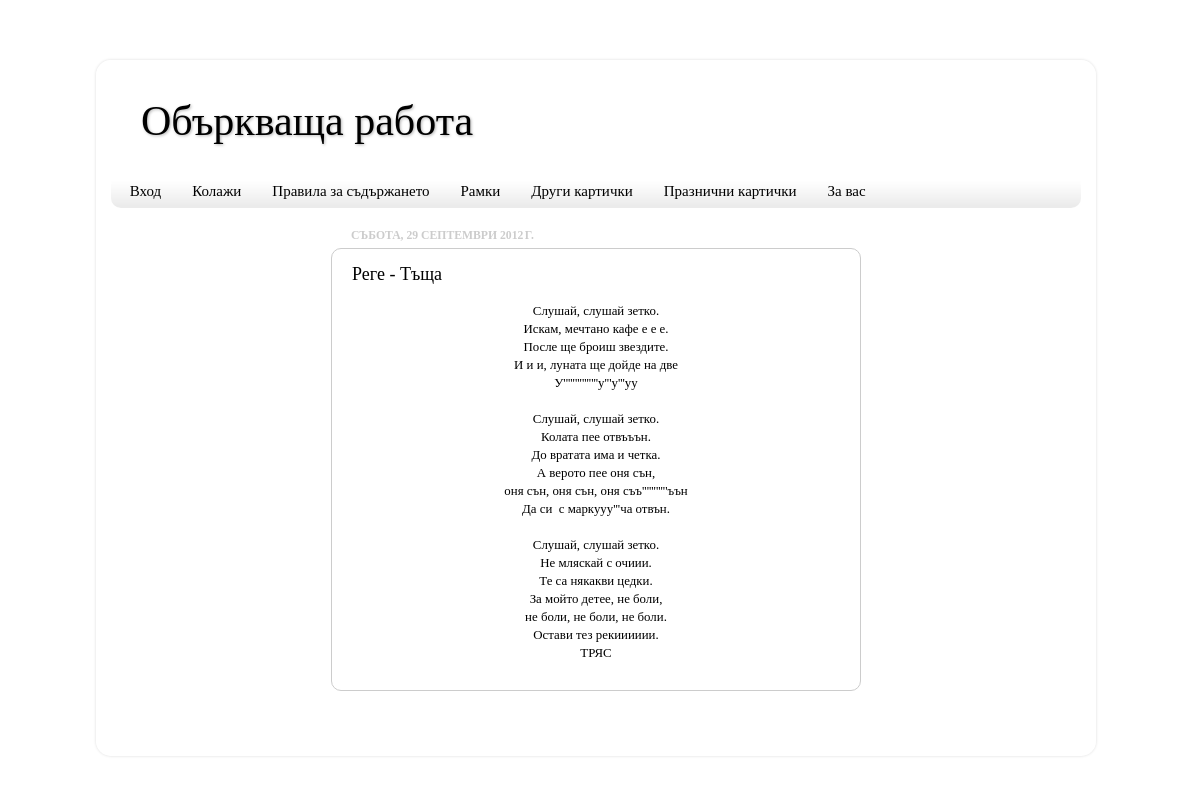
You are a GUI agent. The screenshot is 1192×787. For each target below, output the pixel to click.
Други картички (581, 191)
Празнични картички (730, 191)
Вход (145, 191)
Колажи (216, 191)
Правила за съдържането (350, 191)
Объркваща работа (307, 121)
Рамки (481, 191)
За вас (847, 191)
